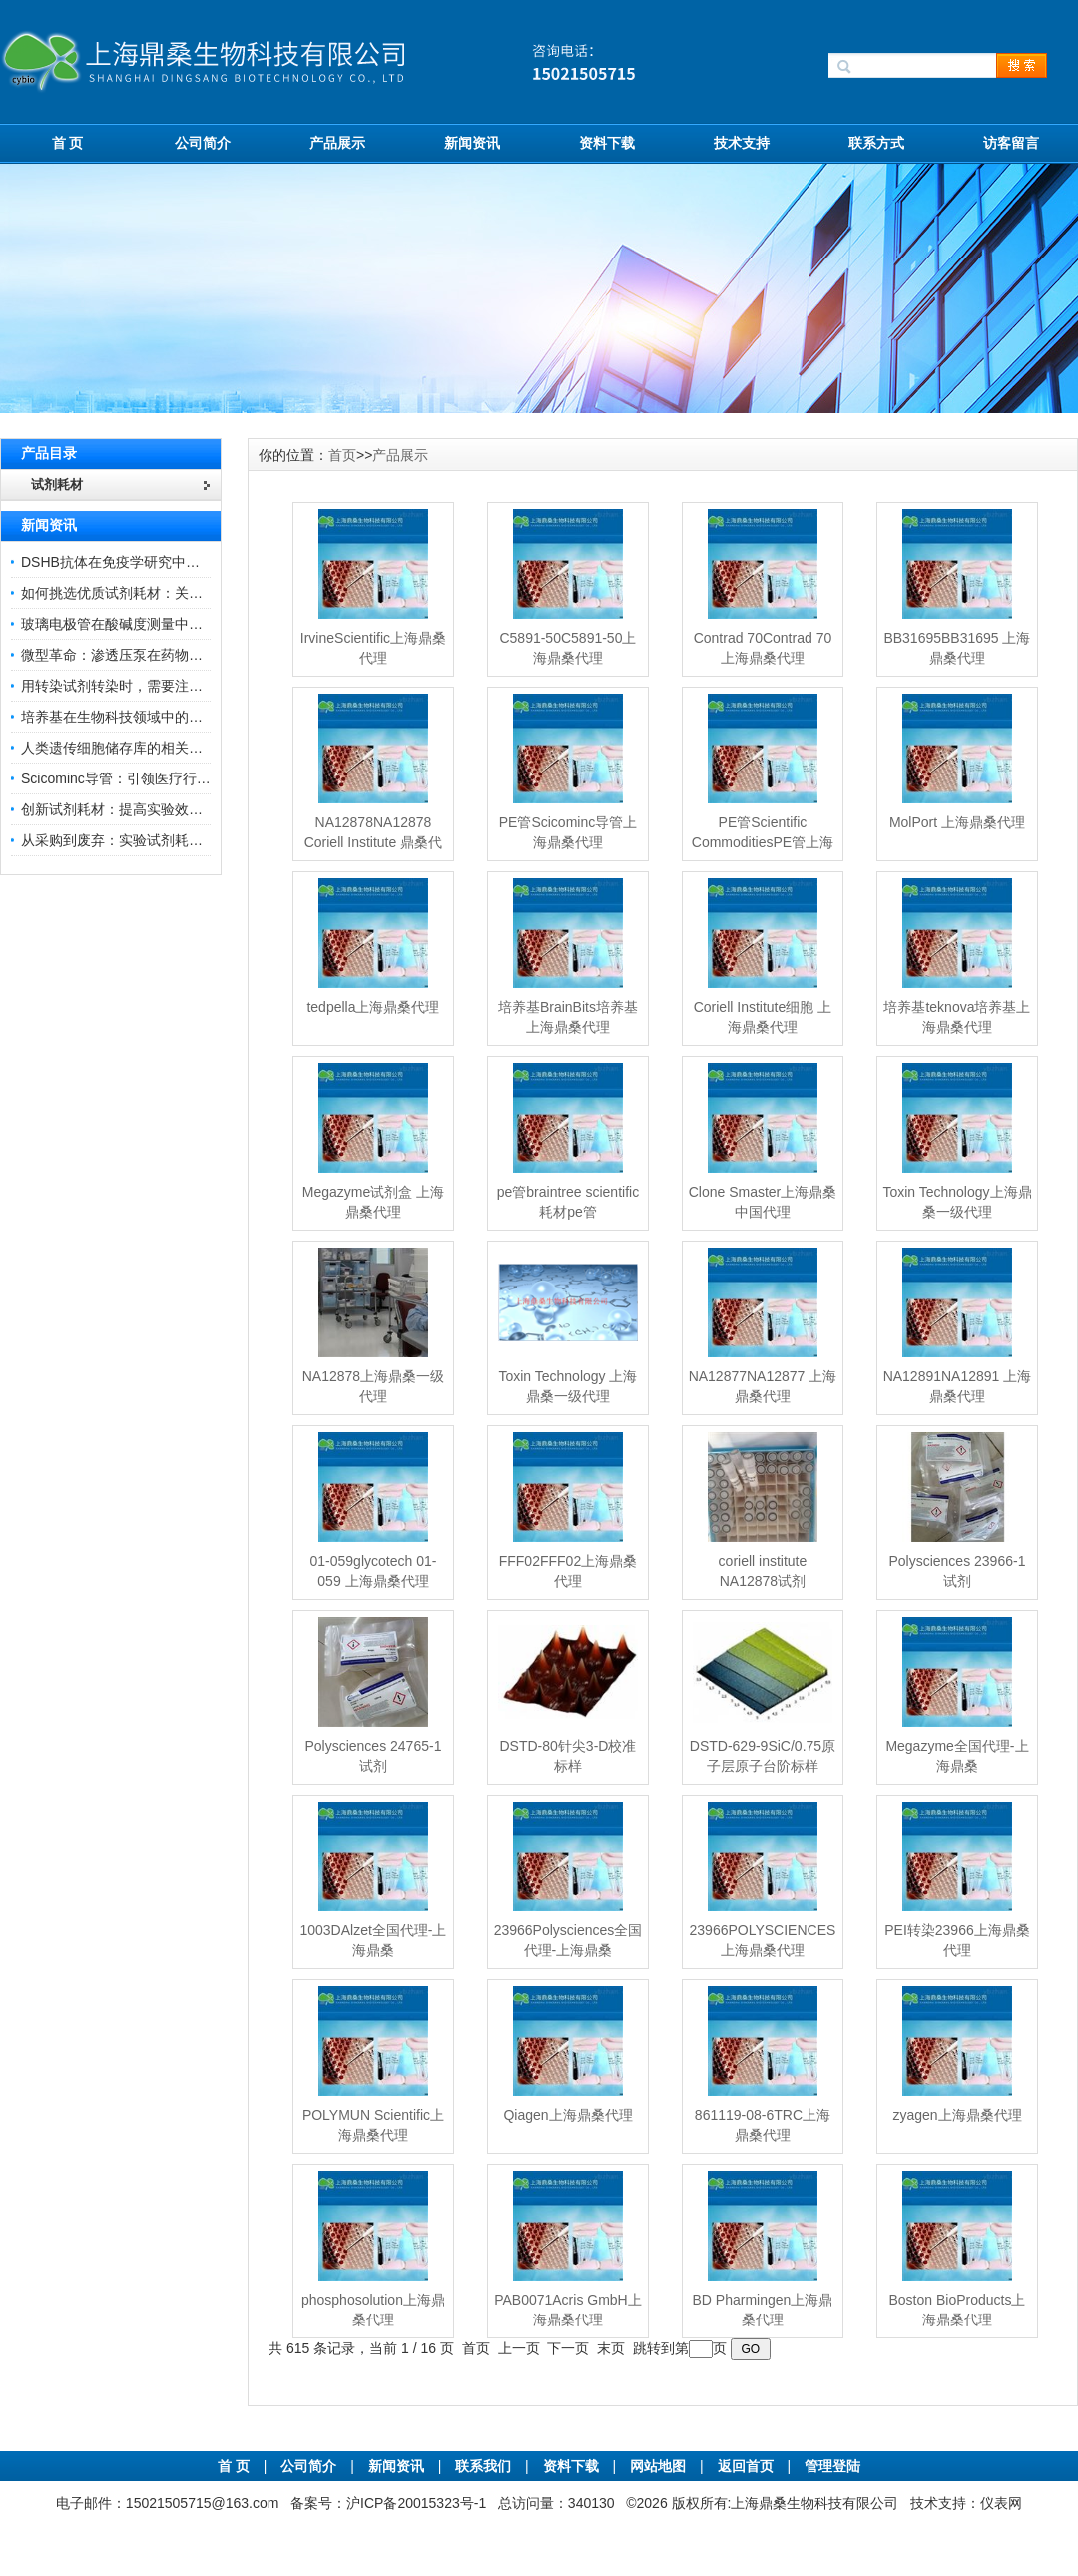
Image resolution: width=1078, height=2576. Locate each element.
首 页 (68, 143)
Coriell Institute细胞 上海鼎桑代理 (762, 1017)
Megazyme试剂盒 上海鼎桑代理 (373, 1202)
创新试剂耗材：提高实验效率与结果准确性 (153, 809)
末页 (611, 2348)
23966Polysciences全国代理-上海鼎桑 (568, 1940)
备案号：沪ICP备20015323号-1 (388, 2503)
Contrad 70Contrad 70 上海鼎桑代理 (763, 648)
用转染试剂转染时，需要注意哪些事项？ (146, 686)
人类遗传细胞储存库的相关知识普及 (133, 748)
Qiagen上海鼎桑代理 (567, 2115)
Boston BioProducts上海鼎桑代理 (956, 2309)
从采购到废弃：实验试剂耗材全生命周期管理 (160, 840)
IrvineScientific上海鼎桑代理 (373, 648)
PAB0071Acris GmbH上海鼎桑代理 (568, 2309)
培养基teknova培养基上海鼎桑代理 (956, 1017)
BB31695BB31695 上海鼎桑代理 (956, 648)
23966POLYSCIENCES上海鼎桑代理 (763, 1940)
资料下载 (607, 143)
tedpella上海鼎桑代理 (372, 1007)
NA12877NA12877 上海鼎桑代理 (763, 1386)
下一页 (568, 2348)
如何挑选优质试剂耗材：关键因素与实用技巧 (160, 593)
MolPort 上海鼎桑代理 (957, 822)
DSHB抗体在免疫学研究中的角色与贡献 (145, 562)
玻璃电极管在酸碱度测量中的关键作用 (140, 624)
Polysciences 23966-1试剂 (956, 1571)
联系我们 (483, 2466)
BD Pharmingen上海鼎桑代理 (763, 2309)
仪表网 (1001, 2503)
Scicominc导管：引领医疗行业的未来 (137, 778)
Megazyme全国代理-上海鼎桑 (956, 1756)
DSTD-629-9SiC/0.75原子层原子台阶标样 (762, 1756)
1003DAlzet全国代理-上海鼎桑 (372, 1940)
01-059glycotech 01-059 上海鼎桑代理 (373, 1571)
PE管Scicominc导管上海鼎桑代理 (568, 832)
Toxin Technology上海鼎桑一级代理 (956, 1202)
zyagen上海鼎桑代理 (956, 2115)
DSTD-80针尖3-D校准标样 (568, 1756)
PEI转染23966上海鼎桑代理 (957, 1940)
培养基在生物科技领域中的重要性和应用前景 (160, 717)
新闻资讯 (472, 143)
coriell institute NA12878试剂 (763, 1571)
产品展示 (337, 143)
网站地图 (658, 2466)
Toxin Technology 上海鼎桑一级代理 (567, 1386)
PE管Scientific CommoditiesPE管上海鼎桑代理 (762, 842)
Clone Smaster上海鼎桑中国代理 (763, 1202)
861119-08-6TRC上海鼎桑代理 (762, 2125)
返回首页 (748, 2466)
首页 (342, 455)
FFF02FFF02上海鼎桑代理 (568, 1571)
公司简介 (203, 143)
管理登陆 (832, 2466)
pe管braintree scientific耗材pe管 (568, 1202)
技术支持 (742, 143)
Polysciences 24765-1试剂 (372, 1756)
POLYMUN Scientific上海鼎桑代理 (373, 2125)
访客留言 (1011, 143)
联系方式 (876, 143)
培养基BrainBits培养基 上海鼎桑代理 (568, 1017)
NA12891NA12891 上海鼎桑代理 (957, 1386)
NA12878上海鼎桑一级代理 (373, 1386)
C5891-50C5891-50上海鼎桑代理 (567, 648)
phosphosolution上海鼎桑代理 (373, 2309)
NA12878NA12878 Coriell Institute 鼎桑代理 (373, 842)
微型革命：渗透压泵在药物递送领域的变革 (153, 655)
